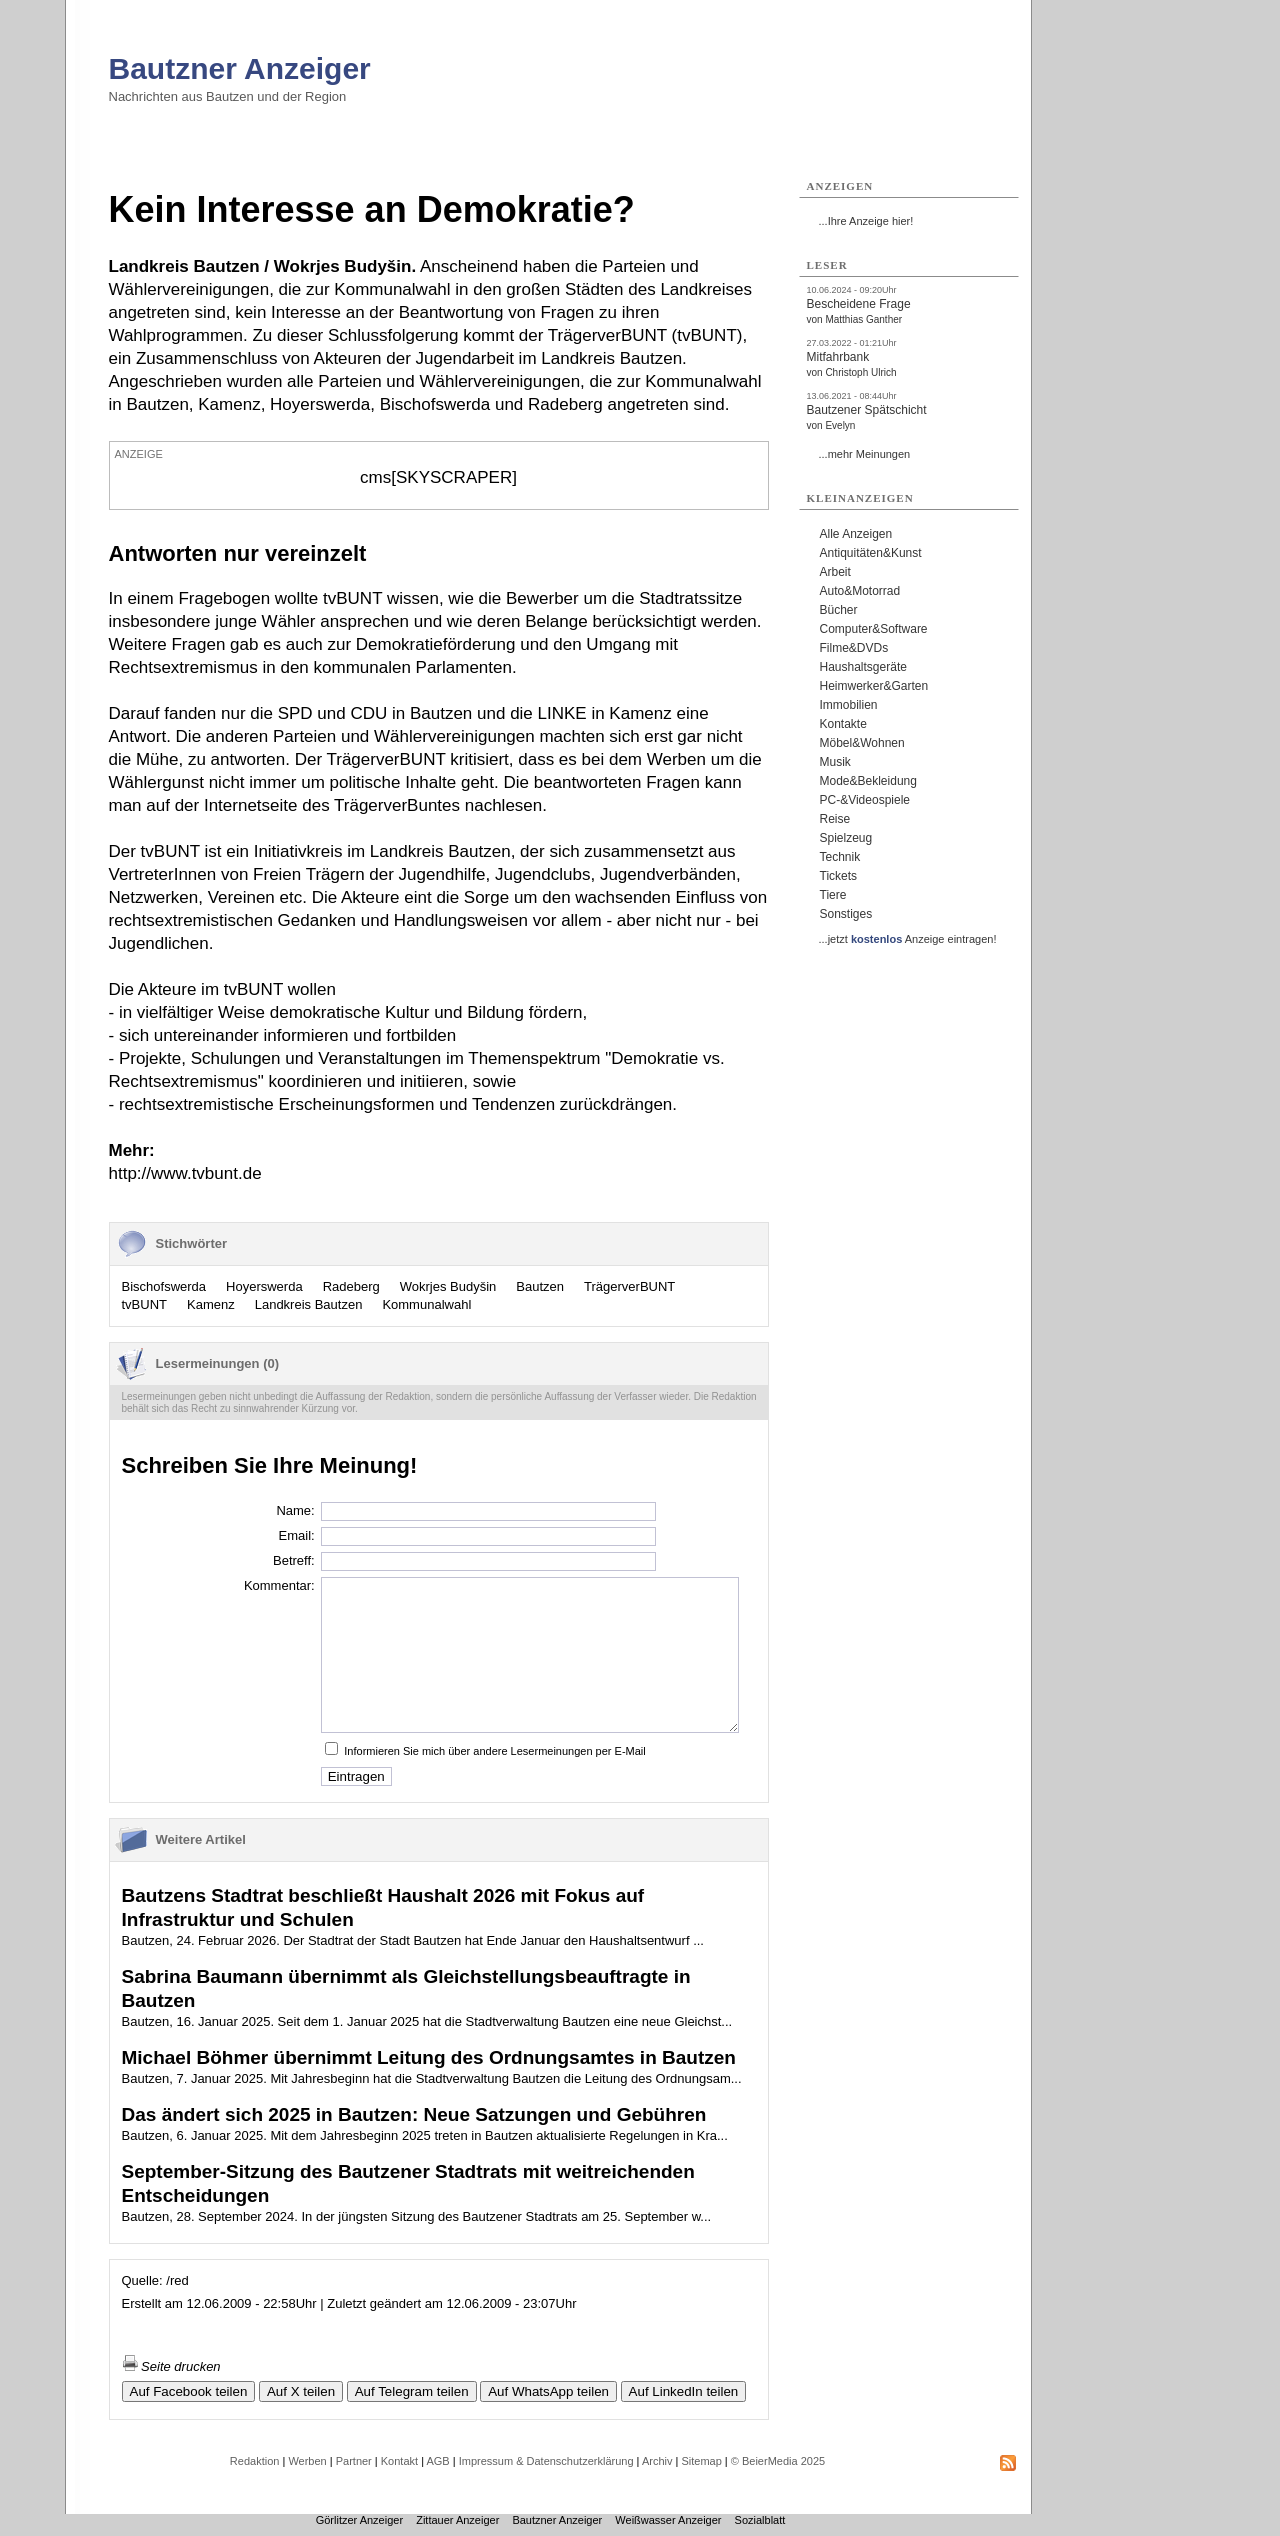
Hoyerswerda (264, 1286)
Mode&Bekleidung (868, 781)
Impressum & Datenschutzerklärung (546, 2461)
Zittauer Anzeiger (457, 2520)
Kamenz (211, 1304)
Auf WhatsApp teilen (548, 2391)
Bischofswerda (164, 1286)
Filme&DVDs (854, 648)
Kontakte (843, 724)
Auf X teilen (301, 2391)
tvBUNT (145, 1304)
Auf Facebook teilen (189, 2391)
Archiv (657, 2461)
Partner (354, 2461)
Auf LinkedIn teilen (684, 2391)
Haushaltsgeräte (863, 667)
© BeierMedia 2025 (778, 2461)
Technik (840, 857)
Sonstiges (846, 914)
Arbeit (835, 572)
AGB (437, 2461)
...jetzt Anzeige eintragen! (908, 939)
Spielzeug (846, 838)
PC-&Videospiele (865, 800)
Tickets (839, 876)
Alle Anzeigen (856, 534)
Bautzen (540, 1286)
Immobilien (849, 705)
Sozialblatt (760, 2520)
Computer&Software (874, 629)
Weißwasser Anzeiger (668, 2520)
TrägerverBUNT (629, 1286)
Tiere (833, 895)
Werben (307, 2461)
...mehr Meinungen (865, 454)
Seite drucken (171, 2366)
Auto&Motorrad (860, 591)
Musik (835, 762)
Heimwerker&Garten (874, 686)
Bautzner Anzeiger (240, 68)
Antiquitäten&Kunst (871, 553)
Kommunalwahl (426, 1304)
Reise (835, 819)
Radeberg (351, 1286)
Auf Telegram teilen (412, 2391)
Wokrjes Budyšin (448, 1286)
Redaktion (255, 2461)
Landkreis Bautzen (309, 1304)
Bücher (839, 610)
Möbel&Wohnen (862, 743)
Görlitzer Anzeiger (359, 2520)
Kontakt (399, 2461)
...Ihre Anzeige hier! (866, 221)
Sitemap (701, 2461)
